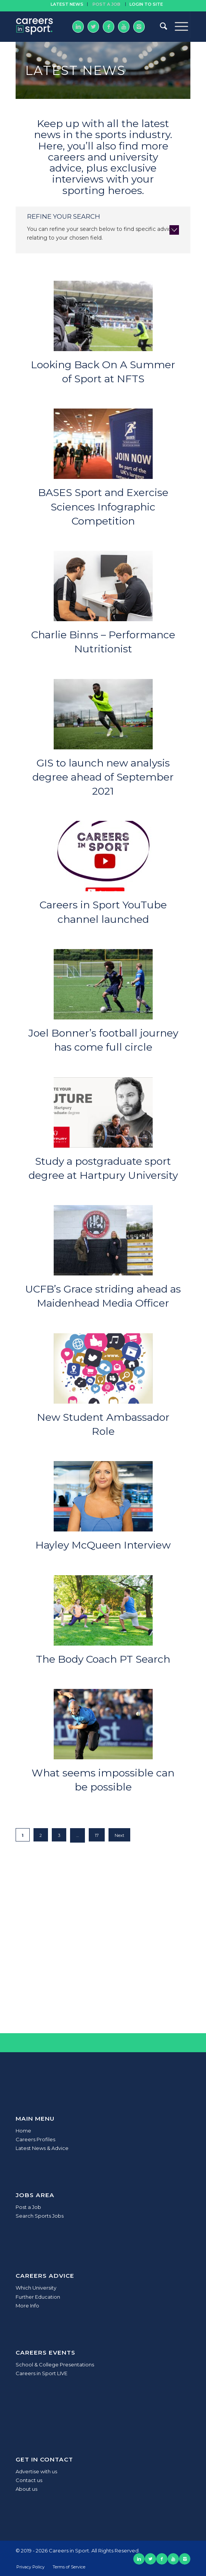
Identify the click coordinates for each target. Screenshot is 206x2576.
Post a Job (28, 2207)
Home (23, 2131)
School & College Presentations (55, 2364)
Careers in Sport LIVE (41, 2373)
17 (97, 1835)
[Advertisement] (103, 1949)
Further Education (38, 2297)
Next (119, 1835)
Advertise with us (36, 2471)
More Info (27, 2305)
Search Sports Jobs (40, 2216)
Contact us (29, 2480)
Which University (36, 2288)
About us (26, 2489)
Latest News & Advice (42, 2148)
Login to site (146, 4)
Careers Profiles (35, 2139)
